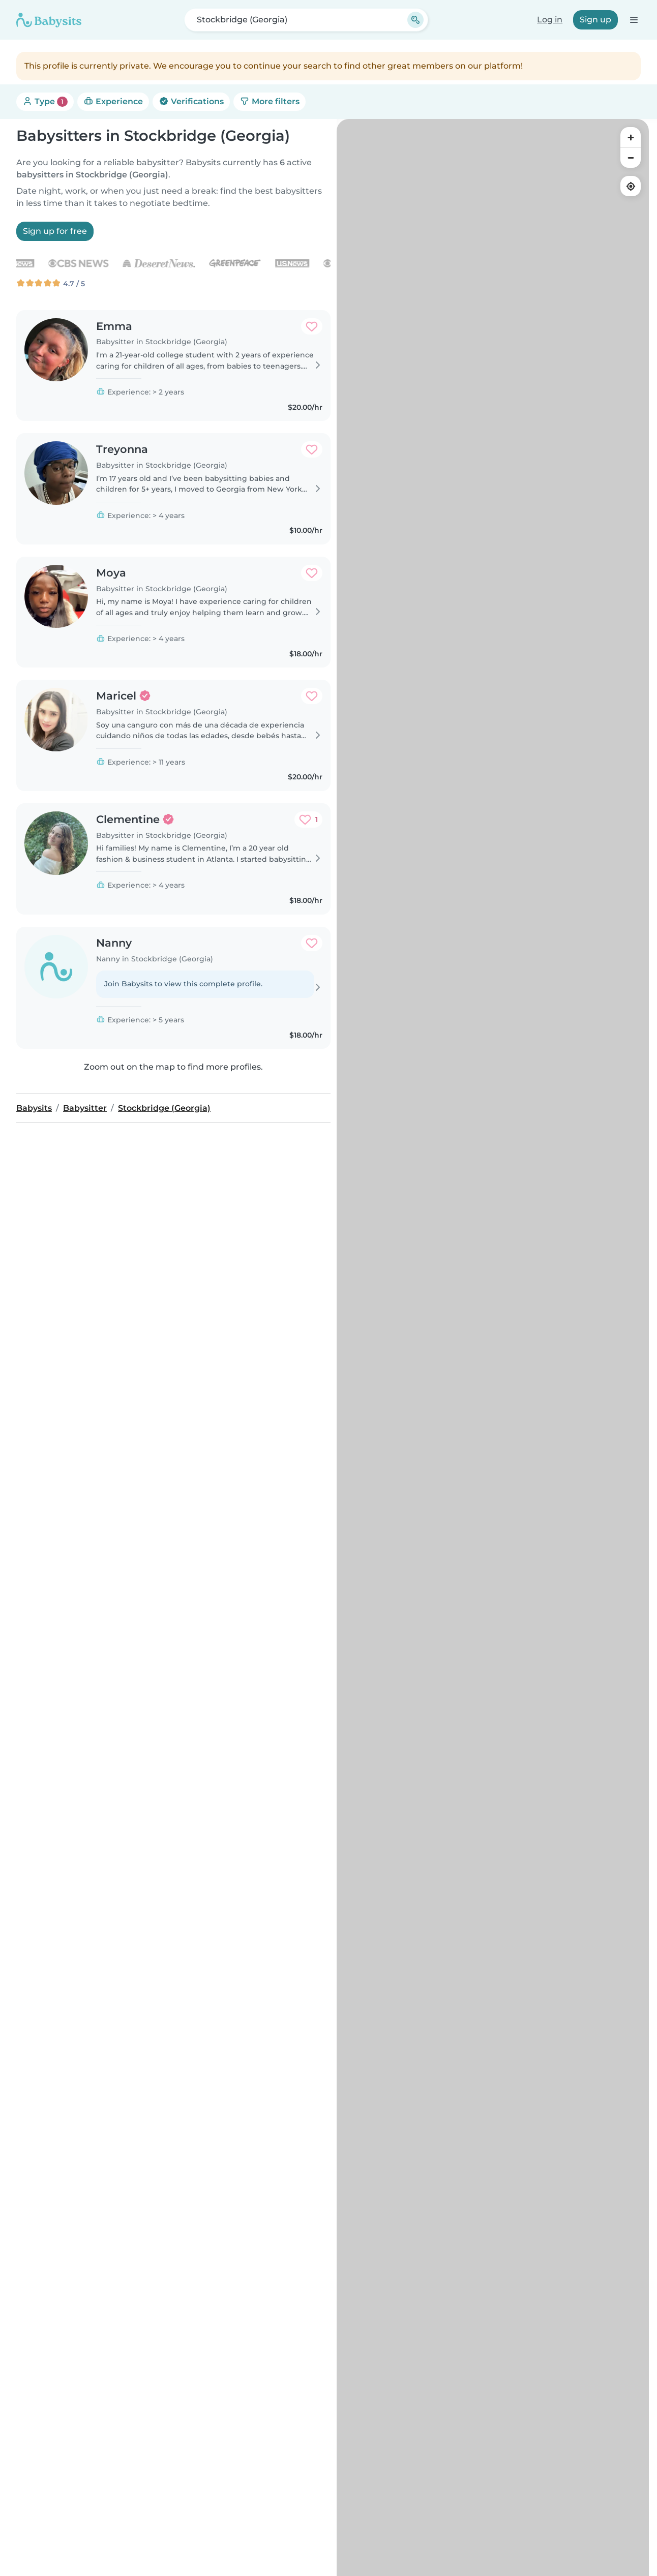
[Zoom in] (630, 137)
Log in (549, 19)
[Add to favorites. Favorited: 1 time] (308, 819)
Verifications (191, 101)
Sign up (595, 19)
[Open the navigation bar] (633, 19)
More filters (270, 101)
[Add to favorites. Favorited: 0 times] (311, 326)
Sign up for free (55, 231)
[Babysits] (48, 20)
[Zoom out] (630, 157)
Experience (113, 101)
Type (45, 102)
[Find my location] (630, 186)
